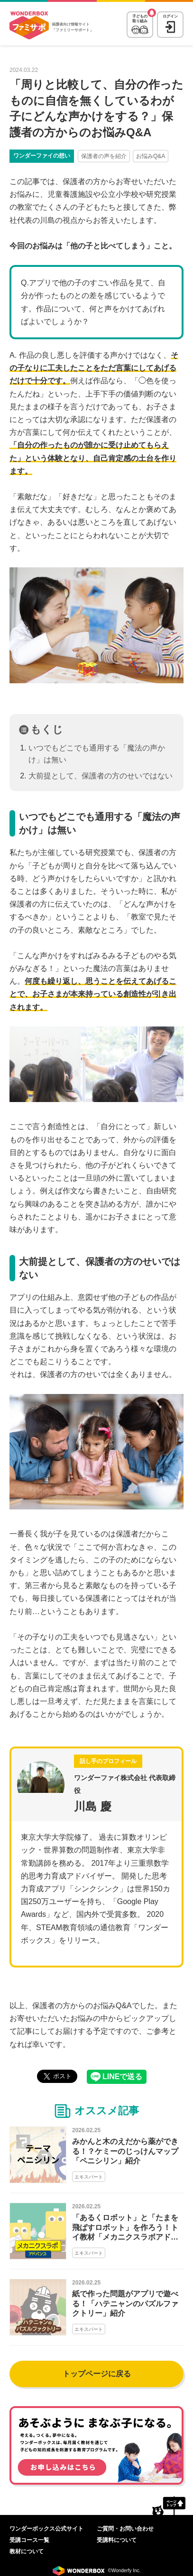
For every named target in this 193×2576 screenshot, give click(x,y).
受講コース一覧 (29, 2540)
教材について (26, 2551)
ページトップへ (168, 2505)
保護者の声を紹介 (104, 156)
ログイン (170, 16)
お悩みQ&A (150, 156)
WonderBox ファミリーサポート (29, 25)
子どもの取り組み (139, 18)
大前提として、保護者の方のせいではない (100, 776)
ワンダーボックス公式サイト (46, 2528)
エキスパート (88, 2176)
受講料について (117, 2540)
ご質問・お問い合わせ (125, 2528)
